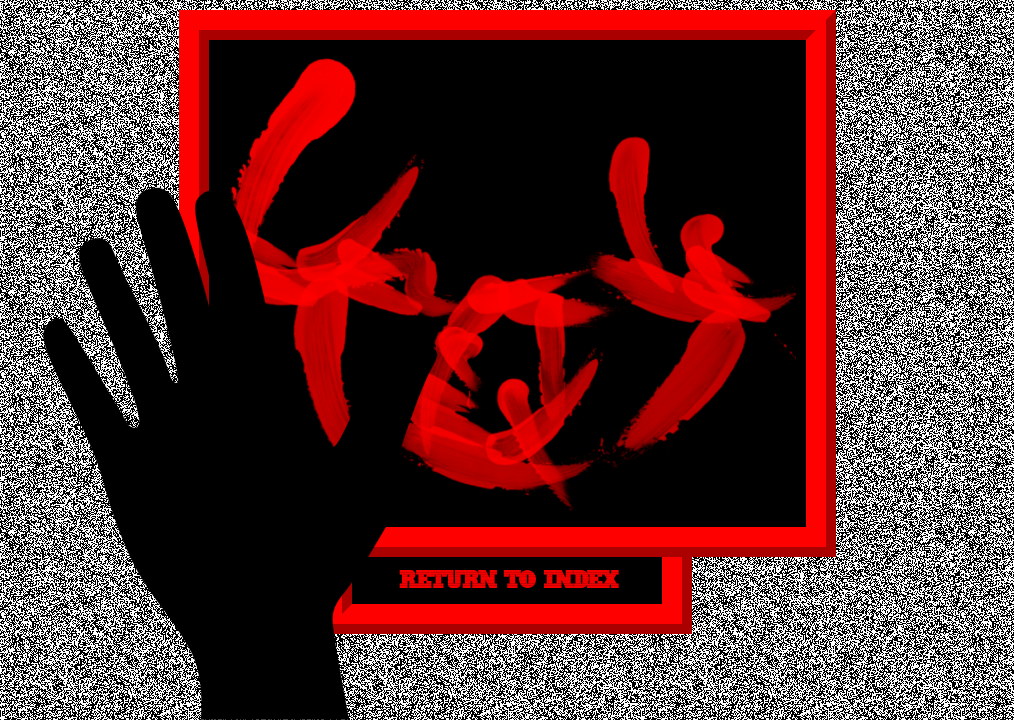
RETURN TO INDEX (507, 580)
